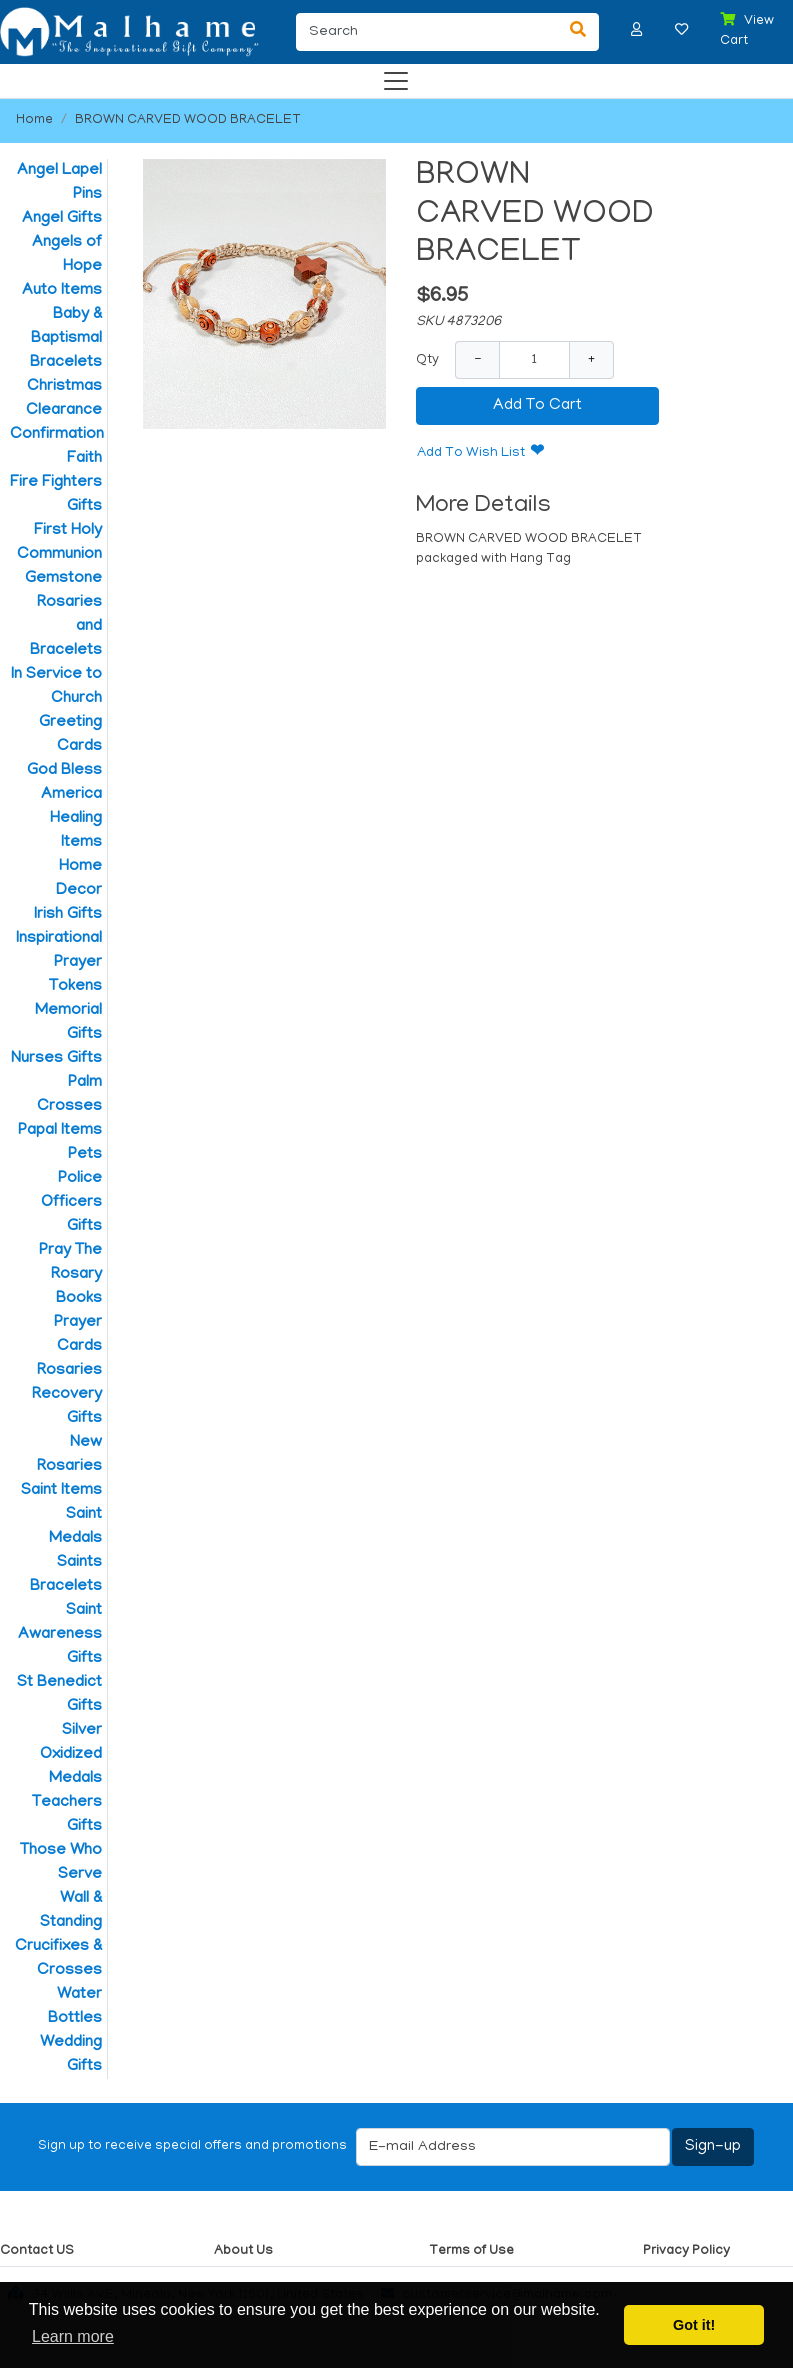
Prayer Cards (78, 1335)
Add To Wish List (471, 453)
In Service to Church (56, 687)
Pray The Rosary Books (70, 1275)
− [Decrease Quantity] (477, 359)
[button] (637, 29)
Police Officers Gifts (71, 1203)
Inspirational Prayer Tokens (59, 963)
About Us (243, 2251)
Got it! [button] (694, 2325)
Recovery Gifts (67, 1407)
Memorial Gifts (68, 1023)
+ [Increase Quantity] (591, 359)
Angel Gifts (62, 219)
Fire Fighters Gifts (56, 495)
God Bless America (64, 783)
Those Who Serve (61, 1863)
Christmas (64, 387)
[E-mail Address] (513, 2147)
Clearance (64, 411)
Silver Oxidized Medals (71, 1755)
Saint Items (61, 1491)
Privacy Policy (686, 2251)
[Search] (427, 32)
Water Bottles (75, 2007)
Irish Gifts (68, 915)
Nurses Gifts (56, 1059)
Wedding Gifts (71, 2055)
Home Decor (79, 879)
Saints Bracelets (66, 1575)
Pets (85, 1155)
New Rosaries (69, 1455)
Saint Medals (75, 1527)
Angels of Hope (67, 255)
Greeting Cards (70, 735)
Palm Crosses (69, 1095)
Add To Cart (537, 406)
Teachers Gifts (67, 1815)
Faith (84, 459)
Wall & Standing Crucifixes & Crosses (58, 1935)
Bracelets (66, 363)
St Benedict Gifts (59, 1695)
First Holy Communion (59, 543)
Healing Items (76, 831)
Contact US (37, 2251)
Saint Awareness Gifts (60, 1635)
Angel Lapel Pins (59, 183)
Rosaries (69, 1371)
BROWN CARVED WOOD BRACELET (188, 120)
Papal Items (60, 1131)
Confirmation (56, 435)
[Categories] (391, 76)
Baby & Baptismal (66, 327)
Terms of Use (471, 2251)
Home (34, 120)
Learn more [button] (73, 2336)
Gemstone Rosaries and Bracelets (63, 615)
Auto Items (62, 291)
